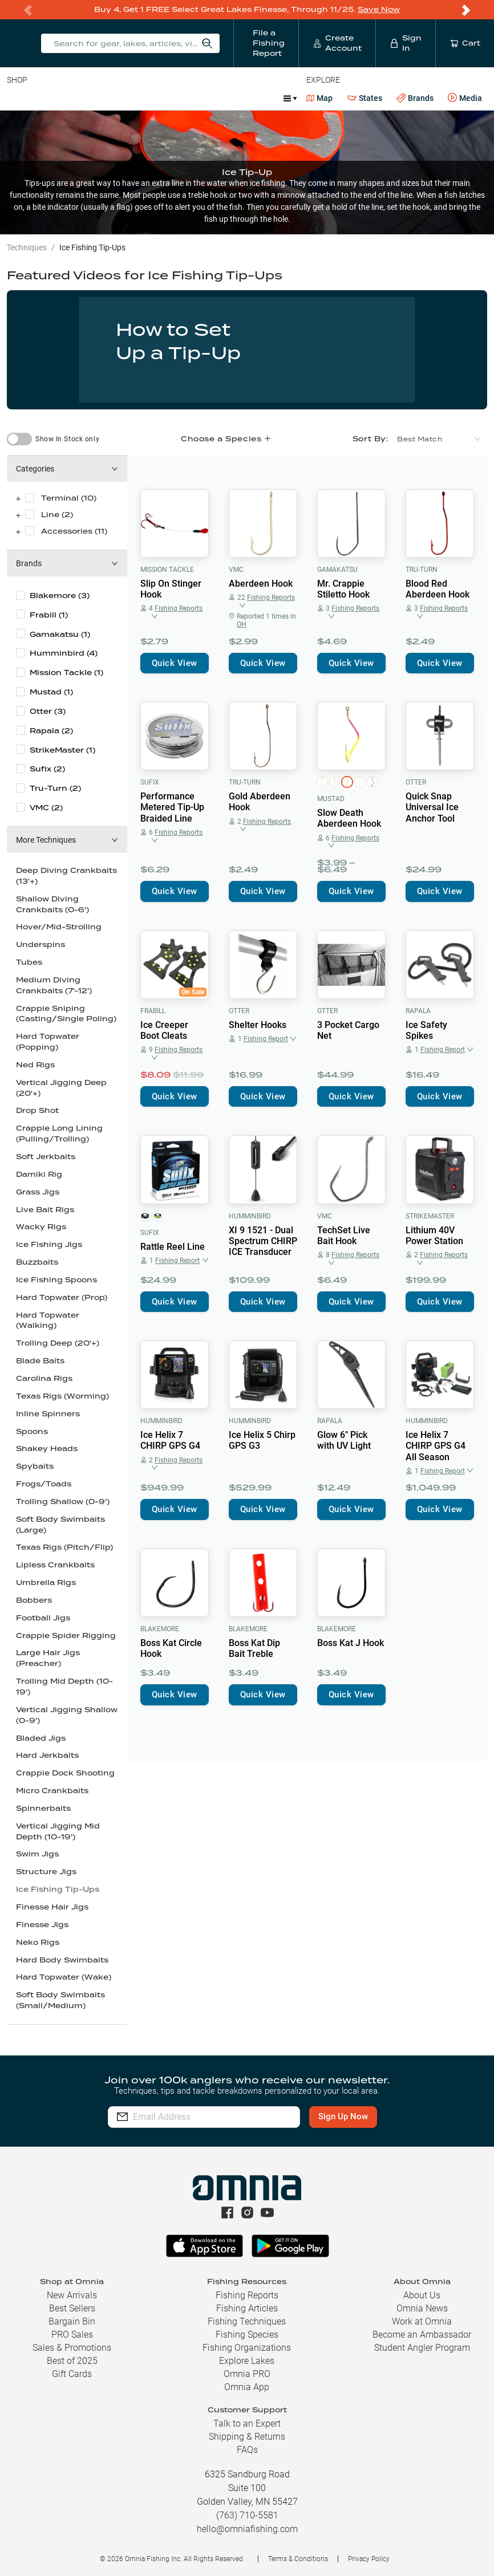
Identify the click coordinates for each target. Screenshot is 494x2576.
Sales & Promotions (72, 2347)
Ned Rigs (35, 1065)
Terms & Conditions (298, 2559)
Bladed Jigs (41, 1738)
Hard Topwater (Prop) (61, 1297)
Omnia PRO (247, 2373)
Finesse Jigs (42, 1924)
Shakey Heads (47, 1448)
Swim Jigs (37, 1854)
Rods (87, 98)
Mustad (331, 799)
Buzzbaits (37, 1262)
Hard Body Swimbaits (62, 1960)
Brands (415, 98)
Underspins (40, 944)
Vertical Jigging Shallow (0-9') (67, 1715)
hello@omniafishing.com (247, 2529)
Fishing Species (247, 2334)
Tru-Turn (422, 570)
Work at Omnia (422, 2321)
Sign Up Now (346, 2116)
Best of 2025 (72, 2360)
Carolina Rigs (44, 1378)
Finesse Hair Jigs (52, 1907)
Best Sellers (72, 2308)
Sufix (149, 782)
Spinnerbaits (43, 1808)
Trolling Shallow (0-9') (63, 1501)
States (364, 98)
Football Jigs (43, 1618)
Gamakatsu (337, 570)
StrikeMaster (430, 1216)
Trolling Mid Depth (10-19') (64, 1686)
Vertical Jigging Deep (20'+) (61, 1088)
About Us (421, 2295)
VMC (236, 570)
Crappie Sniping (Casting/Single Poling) (66, 1013)
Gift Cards (72, 2373)
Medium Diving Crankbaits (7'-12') (54, 985)
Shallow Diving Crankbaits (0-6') (52, 904)
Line (52, 98)
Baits (16, 98)
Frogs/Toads (43, 1484)
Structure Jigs (46, 1871)
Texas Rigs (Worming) (62, 1396)
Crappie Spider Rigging (66, 1635)
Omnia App (246, 2387)
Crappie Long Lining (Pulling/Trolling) (59, 1133)
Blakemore (159, 1629)
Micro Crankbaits (52, 1790)
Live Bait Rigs (45, 1209)
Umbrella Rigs (46, 1582)
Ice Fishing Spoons (56, 1280)
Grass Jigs (37, 1192)
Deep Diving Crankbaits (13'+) (66, 876)
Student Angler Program (422, 2347)
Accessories (226, 98)
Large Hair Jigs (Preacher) (48, 1658)
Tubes (29, 962)
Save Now (379, 9)
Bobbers (34, 1600)
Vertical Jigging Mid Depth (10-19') (58, 1831)
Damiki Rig (39, 1174)
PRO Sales (72, 2334)
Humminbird (250, 1216)
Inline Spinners (48, 1414)
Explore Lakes (246, 2360)
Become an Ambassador (421, 2334)
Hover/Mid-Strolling (59, 927)
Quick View (174, 663)
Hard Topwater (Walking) (47, 1320)
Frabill (152, 1011)
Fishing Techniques (247, 2321)
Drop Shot (37, 1110)
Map (319, 98)
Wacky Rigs (41, 1227)
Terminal (169, 98)
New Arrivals (72, 2295)
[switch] (19, 439)
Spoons (32, 1431)
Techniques (27, 247)
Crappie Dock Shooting (65, 1773)
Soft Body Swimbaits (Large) (60, 1524)
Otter (416, 782)
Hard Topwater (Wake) (63, 1977)
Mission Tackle (167, 570)
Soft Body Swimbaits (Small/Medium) (60, 2000)
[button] (67, 469)
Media (465, 98)
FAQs (247, 2449)
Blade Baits (40, 1361)
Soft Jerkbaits (45, 1156)
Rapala (418, 1011)
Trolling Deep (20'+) (57, 1343)
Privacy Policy (369, 2559)
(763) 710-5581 (247, 2515)
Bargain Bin (71, 2321)
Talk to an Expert (247, 2423)
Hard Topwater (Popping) (47, 1041)
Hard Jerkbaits (47, 1755)
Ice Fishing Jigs (49, 1244)
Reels (125, 98)
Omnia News (422, 2308)
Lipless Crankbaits (55, 1565)
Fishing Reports (247, 2295)
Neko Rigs (37, 1942)
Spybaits (35, 1466)
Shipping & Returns (247, 2436)
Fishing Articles (247, 2308)
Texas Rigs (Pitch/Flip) (64, 1547)
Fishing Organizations (247, 2347)
